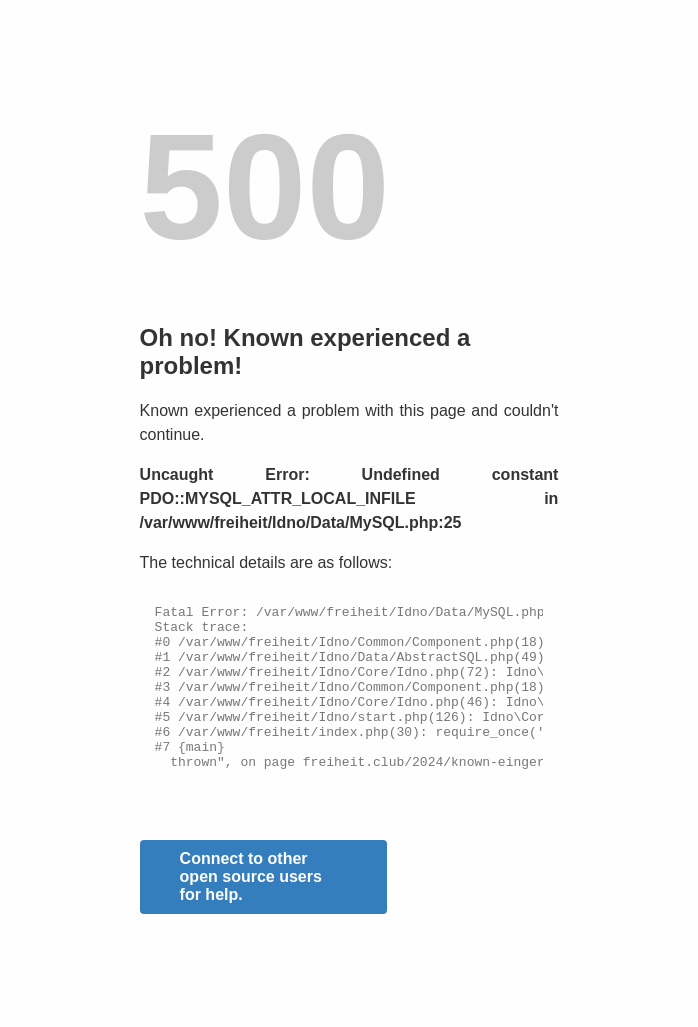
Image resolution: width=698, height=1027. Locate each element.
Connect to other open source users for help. (251, 909)
